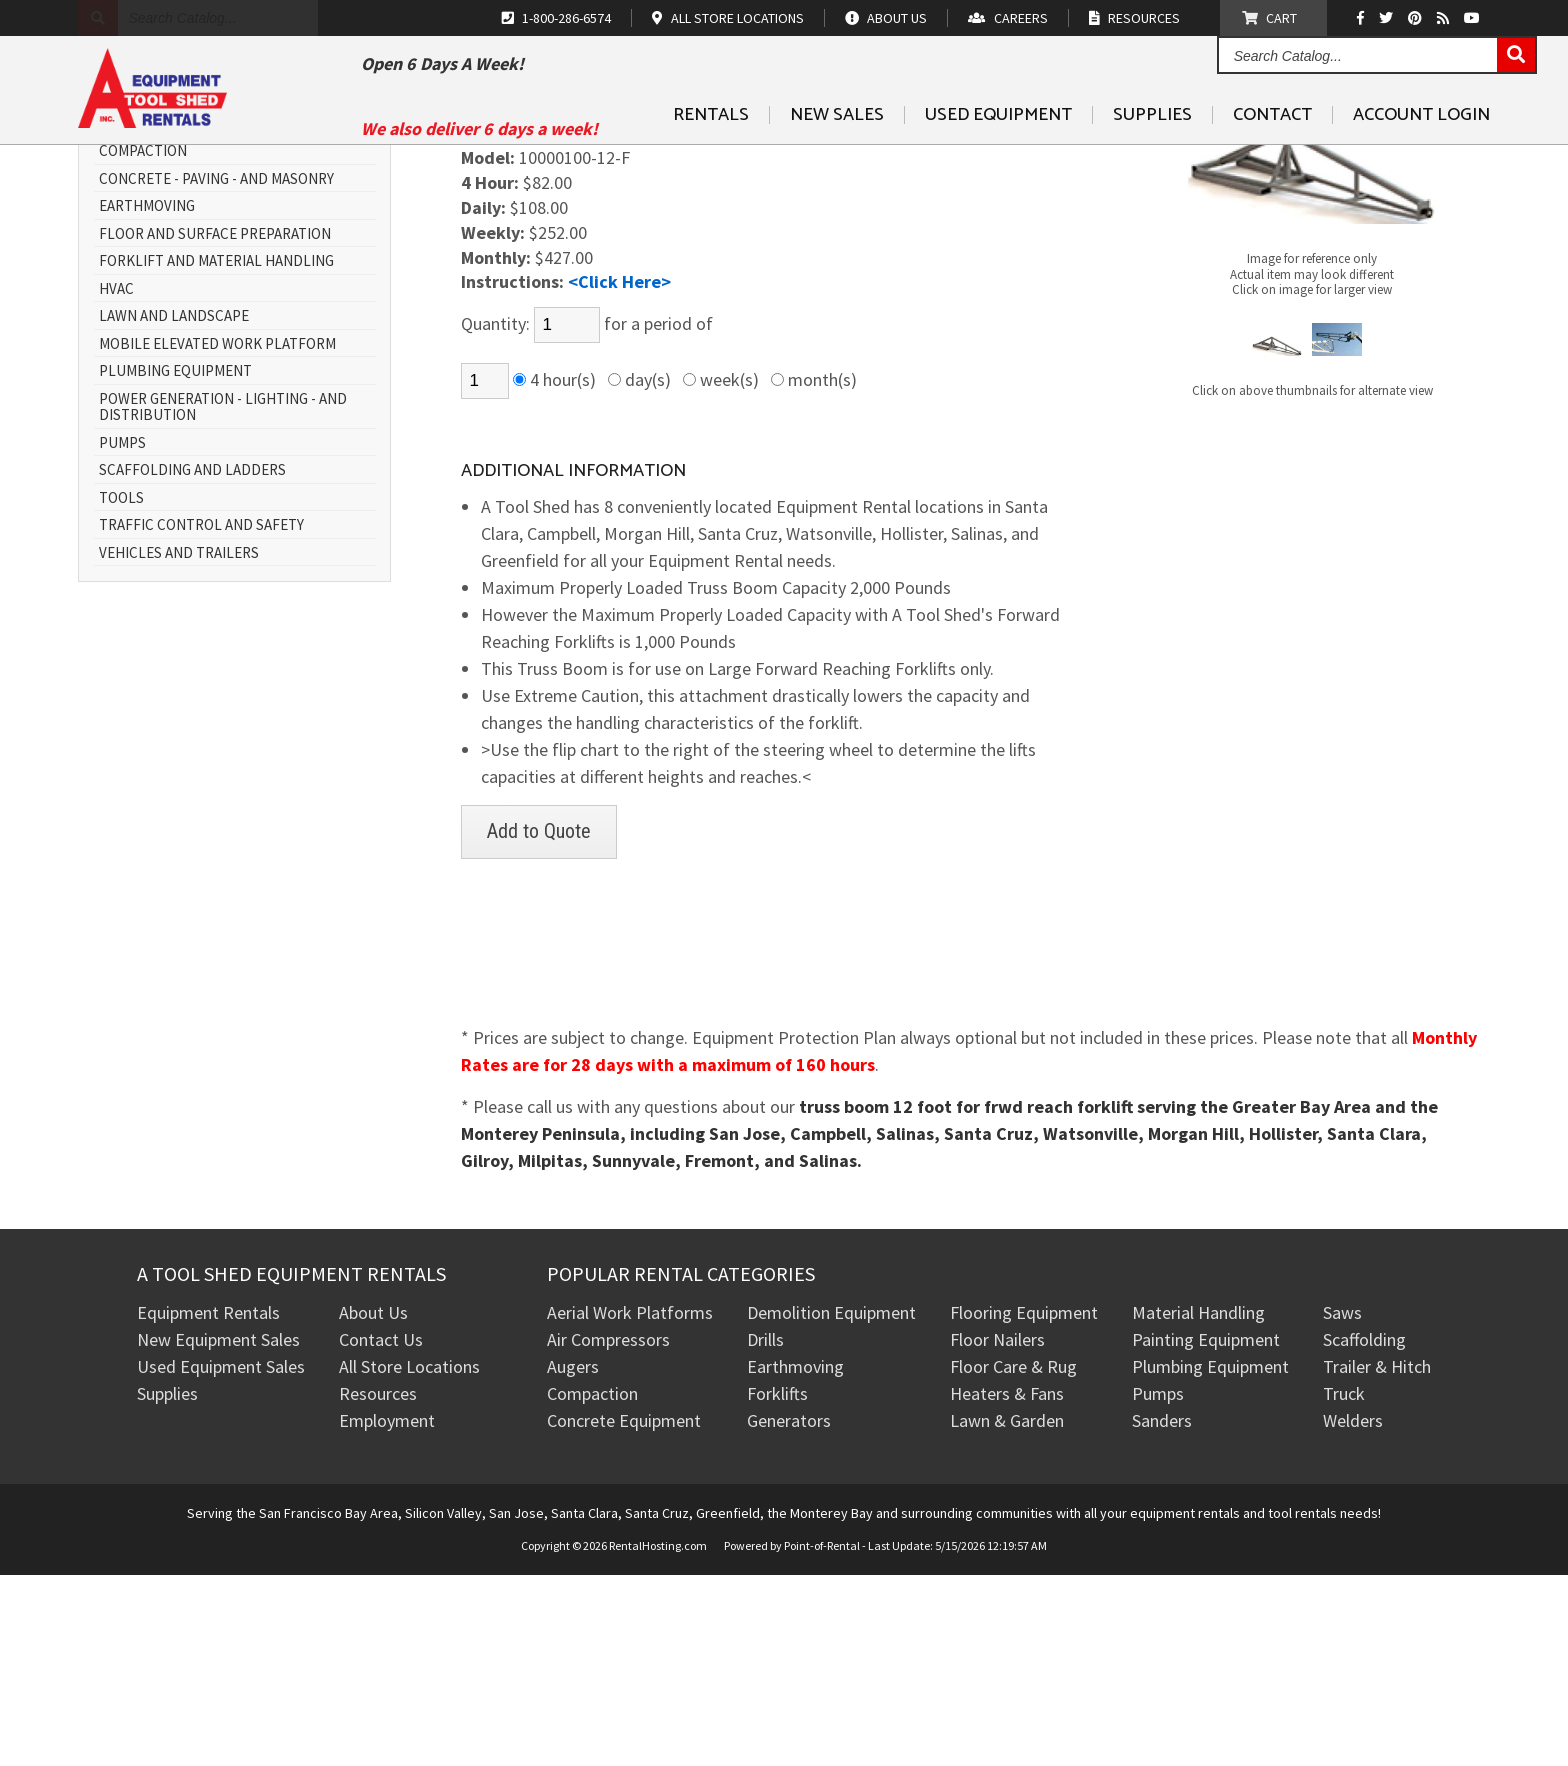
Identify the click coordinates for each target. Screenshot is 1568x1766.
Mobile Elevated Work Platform (217, 535)
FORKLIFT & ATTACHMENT (565, 246)
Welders (1353, 1611)
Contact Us (381, 1530)
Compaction (143, 342)
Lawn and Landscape (174, 507)
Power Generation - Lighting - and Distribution (223, 598)
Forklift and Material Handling (216, 452)
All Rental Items (159, 315)
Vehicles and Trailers (179, 744)
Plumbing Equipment (175, 562)
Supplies (1152, 161)
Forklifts (777, 1584)
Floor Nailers (997, 1530)
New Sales (837, 161)
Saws (1342, 1503)
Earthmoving (147, 397)
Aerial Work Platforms (630, 1503)
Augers (573, 1557)
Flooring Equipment (1024, 1503)
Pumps (122, 634)
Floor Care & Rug (1013, 1557)
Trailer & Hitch (1377, 1557)
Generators (789, 1611)
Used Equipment (998, 161)
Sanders (1162, 1611)
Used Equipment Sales (221, 1557)
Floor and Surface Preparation (215, 425)
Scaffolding (1364, 1530)
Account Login (1421, 161)
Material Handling (1198, 1503)
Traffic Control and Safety (201, 716)
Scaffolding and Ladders (192, 661)
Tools (121, 689)
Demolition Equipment (831, 1503)
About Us (373, 1503)
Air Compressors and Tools (200, 287)
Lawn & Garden (1007, 1611)
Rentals (711, 161)
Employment (387, 1611)
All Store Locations (409, 1557)
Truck (1344, 1584)
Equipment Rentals (208, 1503)
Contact (1272, 161)
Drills (765, 1530)
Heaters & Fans (1007, 1584)
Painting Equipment (1206, 1530)
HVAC (116, 480)
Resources (378, 1584)
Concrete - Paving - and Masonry (216, 370)
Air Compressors (608, 1530)
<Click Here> (619, 472)
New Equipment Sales (218, 1530)
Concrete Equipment (624, 1611)
